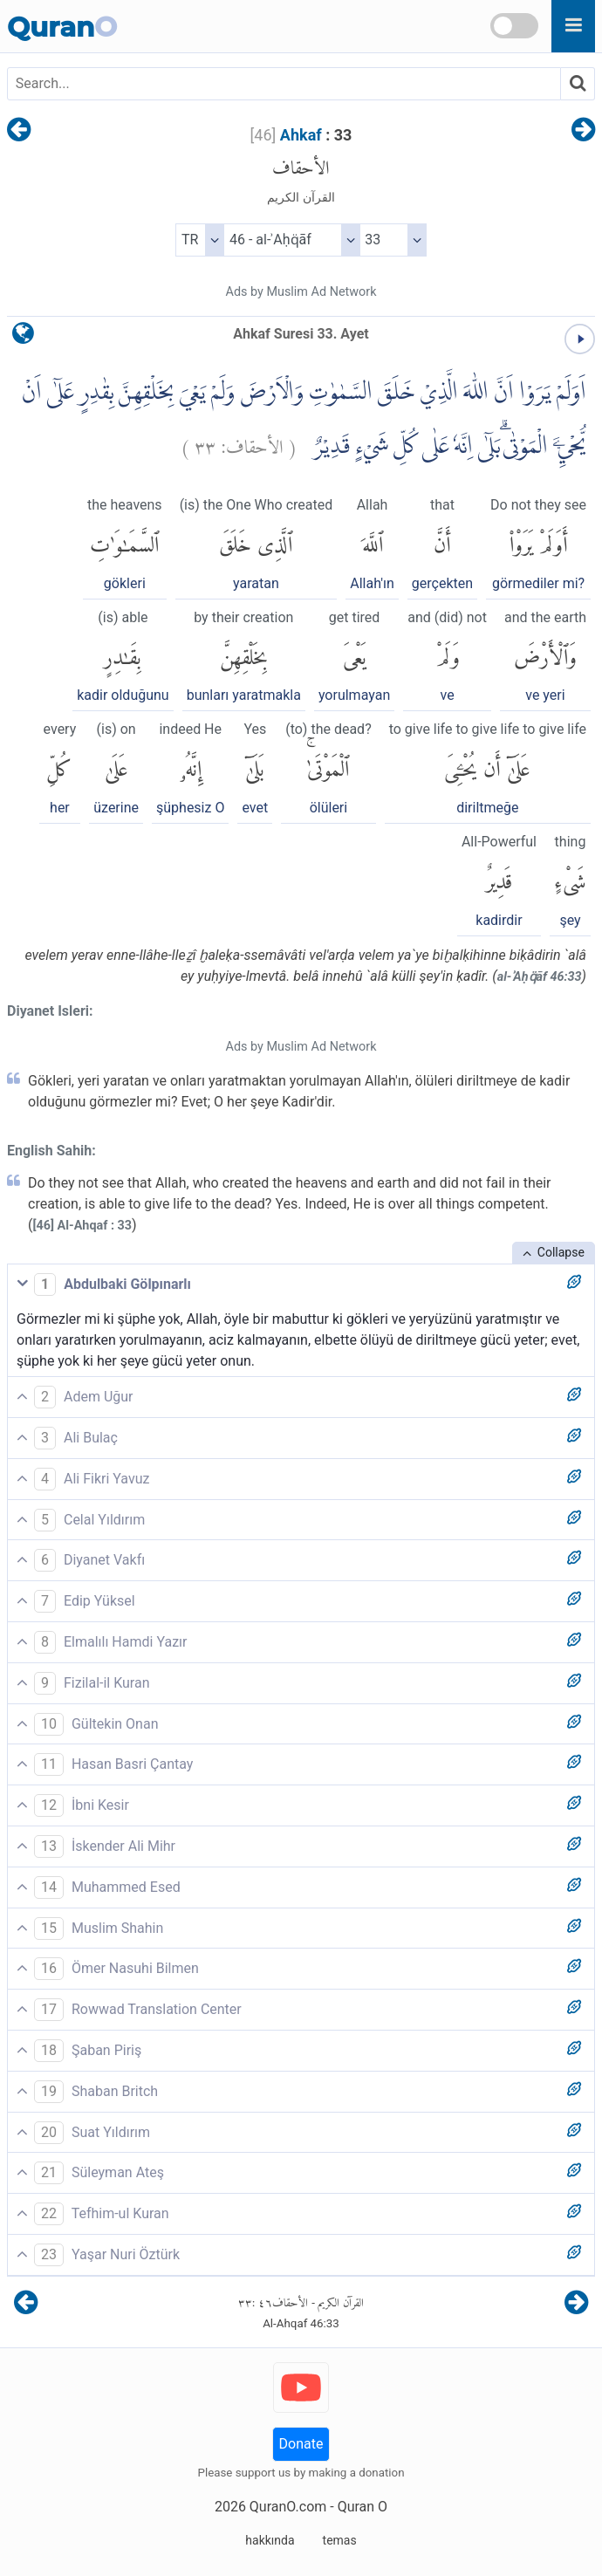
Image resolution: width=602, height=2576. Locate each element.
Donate (301, 2444)
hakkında (269, 2540)
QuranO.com (288, 2506)
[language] (23, 337)
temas (340, 2540)
